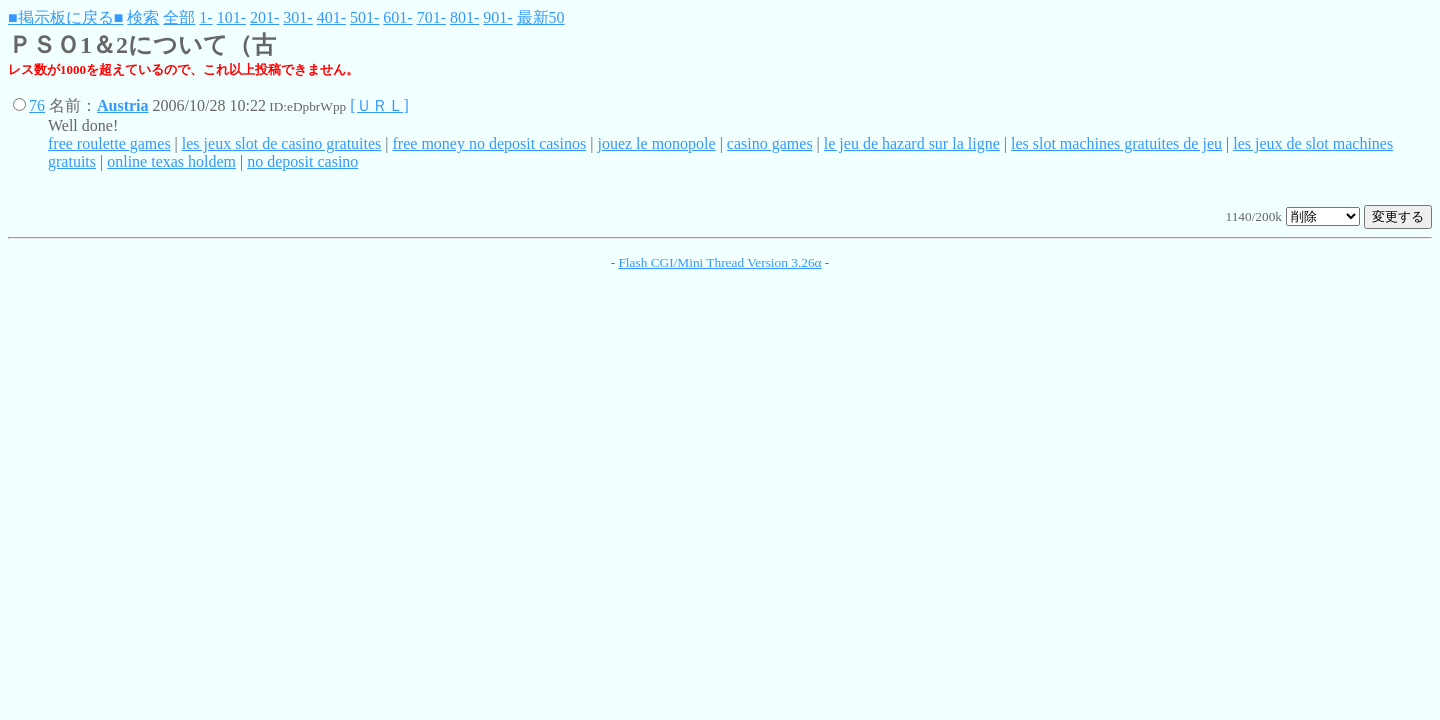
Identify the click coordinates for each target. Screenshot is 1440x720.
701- (431, 17)
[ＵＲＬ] (379, 105)
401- (331, 17)
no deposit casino (302, 161)
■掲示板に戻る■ (65, 17)
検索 (143, 17)
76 (37, 105)
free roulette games (109, 143)
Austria (123, 105)
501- (364, 17)
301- (297, 17)
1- (205, 17)
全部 (179, 17)
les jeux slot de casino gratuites (282, 143)
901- (497, 17)
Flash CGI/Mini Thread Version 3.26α (719, 262)
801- (464, 17)
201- (264, 17)
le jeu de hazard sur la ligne (912, 143)
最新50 (541, 17)
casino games (770, 143)
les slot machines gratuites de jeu (1116, 143)
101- (231, 17)
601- (397, 17)
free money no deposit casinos (490, 143)
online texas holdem (171, 161)
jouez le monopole (656, 143)
